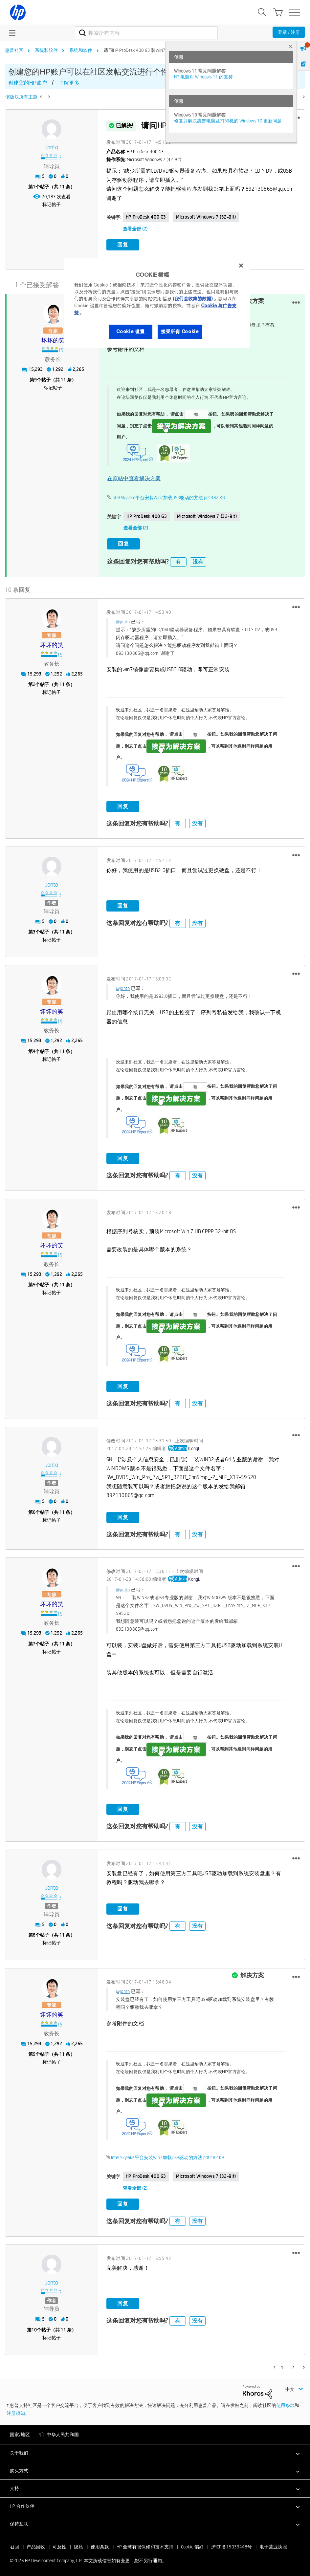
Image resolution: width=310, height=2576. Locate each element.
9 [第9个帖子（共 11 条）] (35, 379)
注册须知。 (18, 2412)
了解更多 (68, 83)
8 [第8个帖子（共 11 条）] (34, 1934)
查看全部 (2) (135, 229)
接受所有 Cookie (180, 331)
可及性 (59, 2545)
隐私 (78, 2545)
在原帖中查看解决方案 (134, 477)
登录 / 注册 (289, 32)
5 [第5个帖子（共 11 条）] (34, 1283)
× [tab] (290, 46)
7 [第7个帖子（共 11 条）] (34, 1642)
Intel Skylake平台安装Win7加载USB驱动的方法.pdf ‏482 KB (168, 497)
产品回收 (36, 2545)
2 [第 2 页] (293, 2366)
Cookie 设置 (130, 331)
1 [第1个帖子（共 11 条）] (34, 187)
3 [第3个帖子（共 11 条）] (34, 931)
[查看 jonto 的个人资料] (52, 147)
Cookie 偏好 (192, 2545)
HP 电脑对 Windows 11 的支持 (203, 77)
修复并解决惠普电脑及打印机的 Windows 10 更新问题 (228, 121)
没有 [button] (198, 560)
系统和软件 (46, 50)
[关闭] (241, 265)
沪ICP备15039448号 (231, 2545)
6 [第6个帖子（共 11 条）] (34, 1510)
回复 (122, 244)
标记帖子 (51, 204)
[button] (296, 301)
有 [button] (178, 560)
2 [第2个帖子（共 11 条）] (34, 683)
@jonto (123, 620)
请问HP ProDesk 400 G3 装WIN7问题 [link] (139, 50)
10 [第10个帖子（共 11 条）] (34, 2328)
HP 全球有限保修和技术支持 (145, 2545)
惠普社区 (14, 50)
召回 (14, 2545)
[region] (157, 303)
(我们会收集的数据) (192, 299)
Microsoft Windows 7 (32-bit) (206, 217)
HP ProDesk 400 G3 (146, 217)
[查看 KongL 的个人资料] (194, 1447)
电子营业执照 (273, 2545)
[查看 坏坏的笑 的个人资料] (52, 340)
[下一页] (303, 97)
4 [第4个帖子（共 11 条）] (34, 1050)
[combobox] (146, 32)
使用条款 (285, 2404)
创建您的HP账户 (27, 83)
